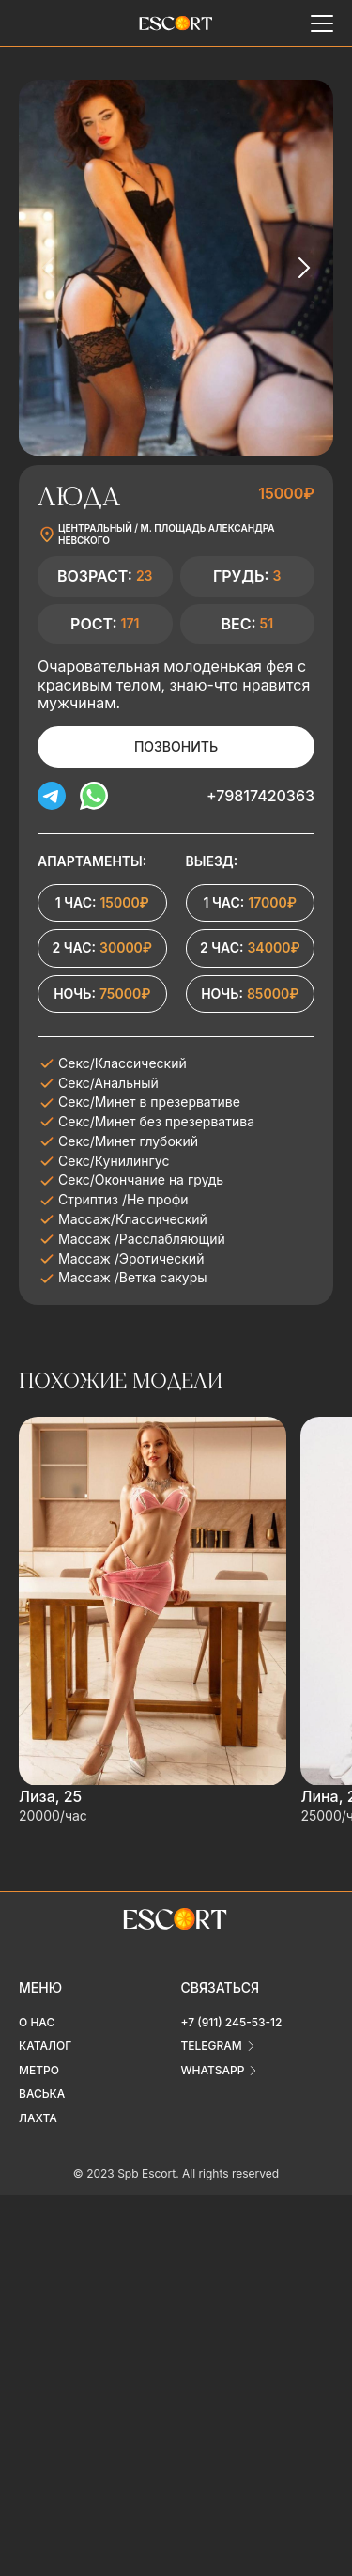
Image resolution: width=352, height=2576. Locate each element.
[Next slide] (303, 267)
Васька (42, 2094)
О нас (36, 2022)
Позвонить (176, 746)
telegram (211, 2046)
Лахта (38, 2118)
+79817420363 (260, 795)
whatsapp (213, 2070)
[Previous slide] (49, 267)
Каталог (45, 2046)
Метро (39, 2070)
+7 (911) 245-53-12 (232, 2022)
